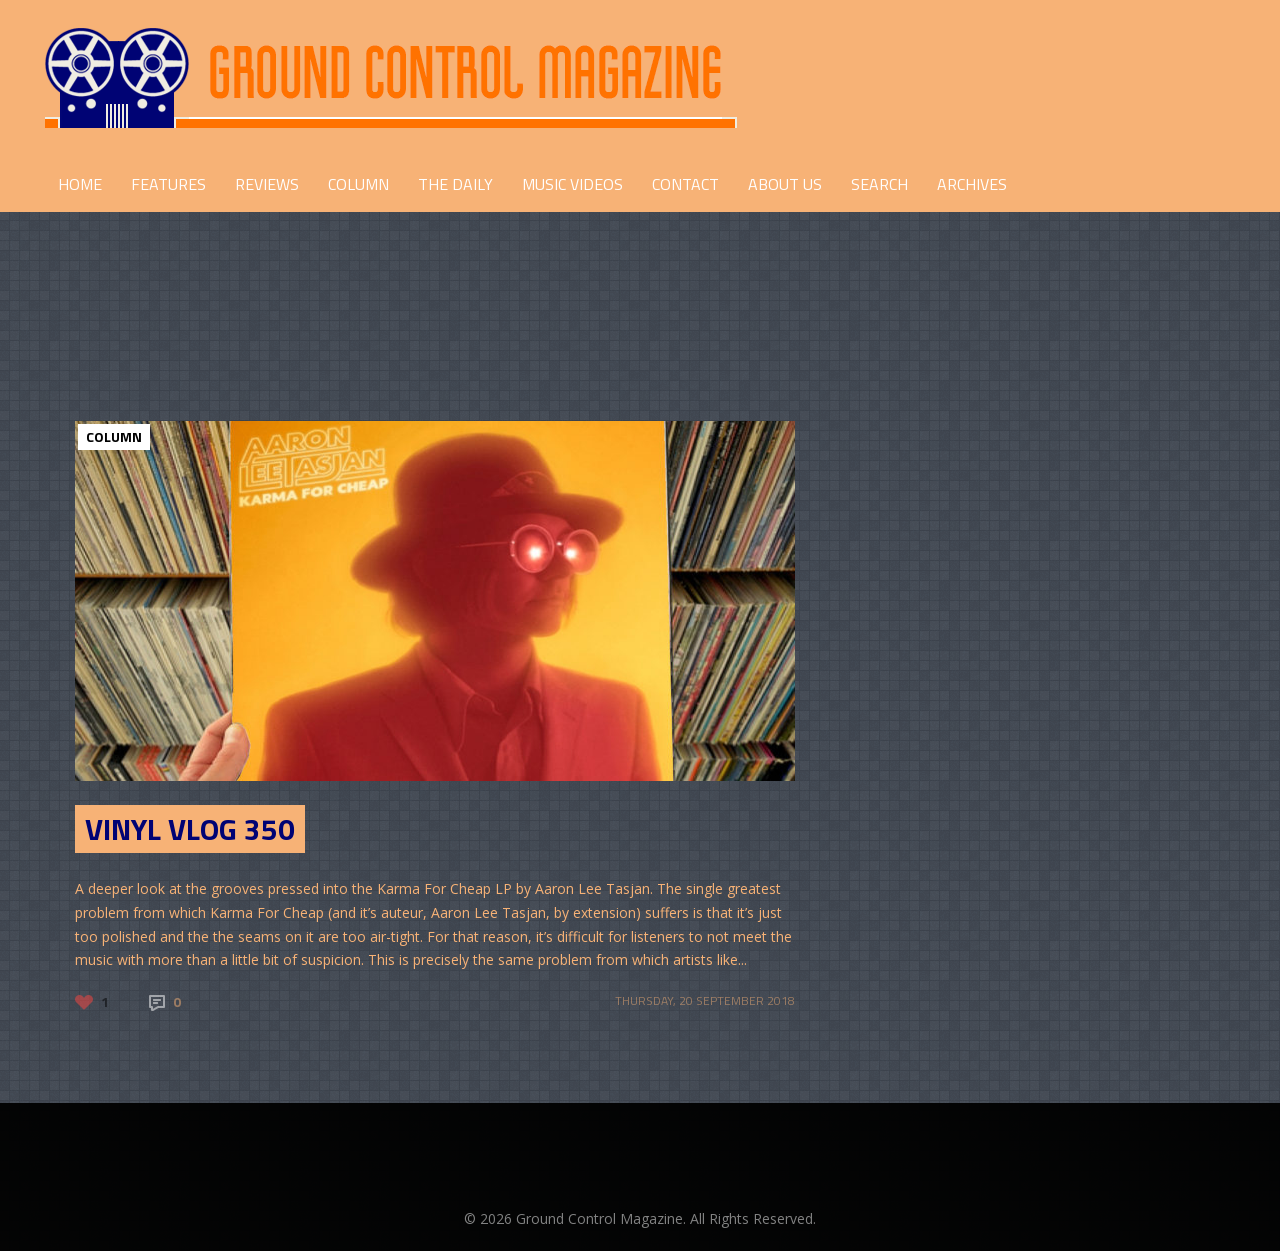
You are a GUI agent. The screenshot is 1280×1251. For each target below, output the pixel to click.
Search (879, 184)
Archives (972, 184)
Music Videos (572, 184)
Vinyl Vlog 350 (190, 829)
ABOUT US (785, 184)
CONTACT (685, 184)
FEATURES (168, 184)
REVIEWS (267, 184)
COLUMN (358, 184)
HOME (80, 184)
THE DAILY (455, 184)
